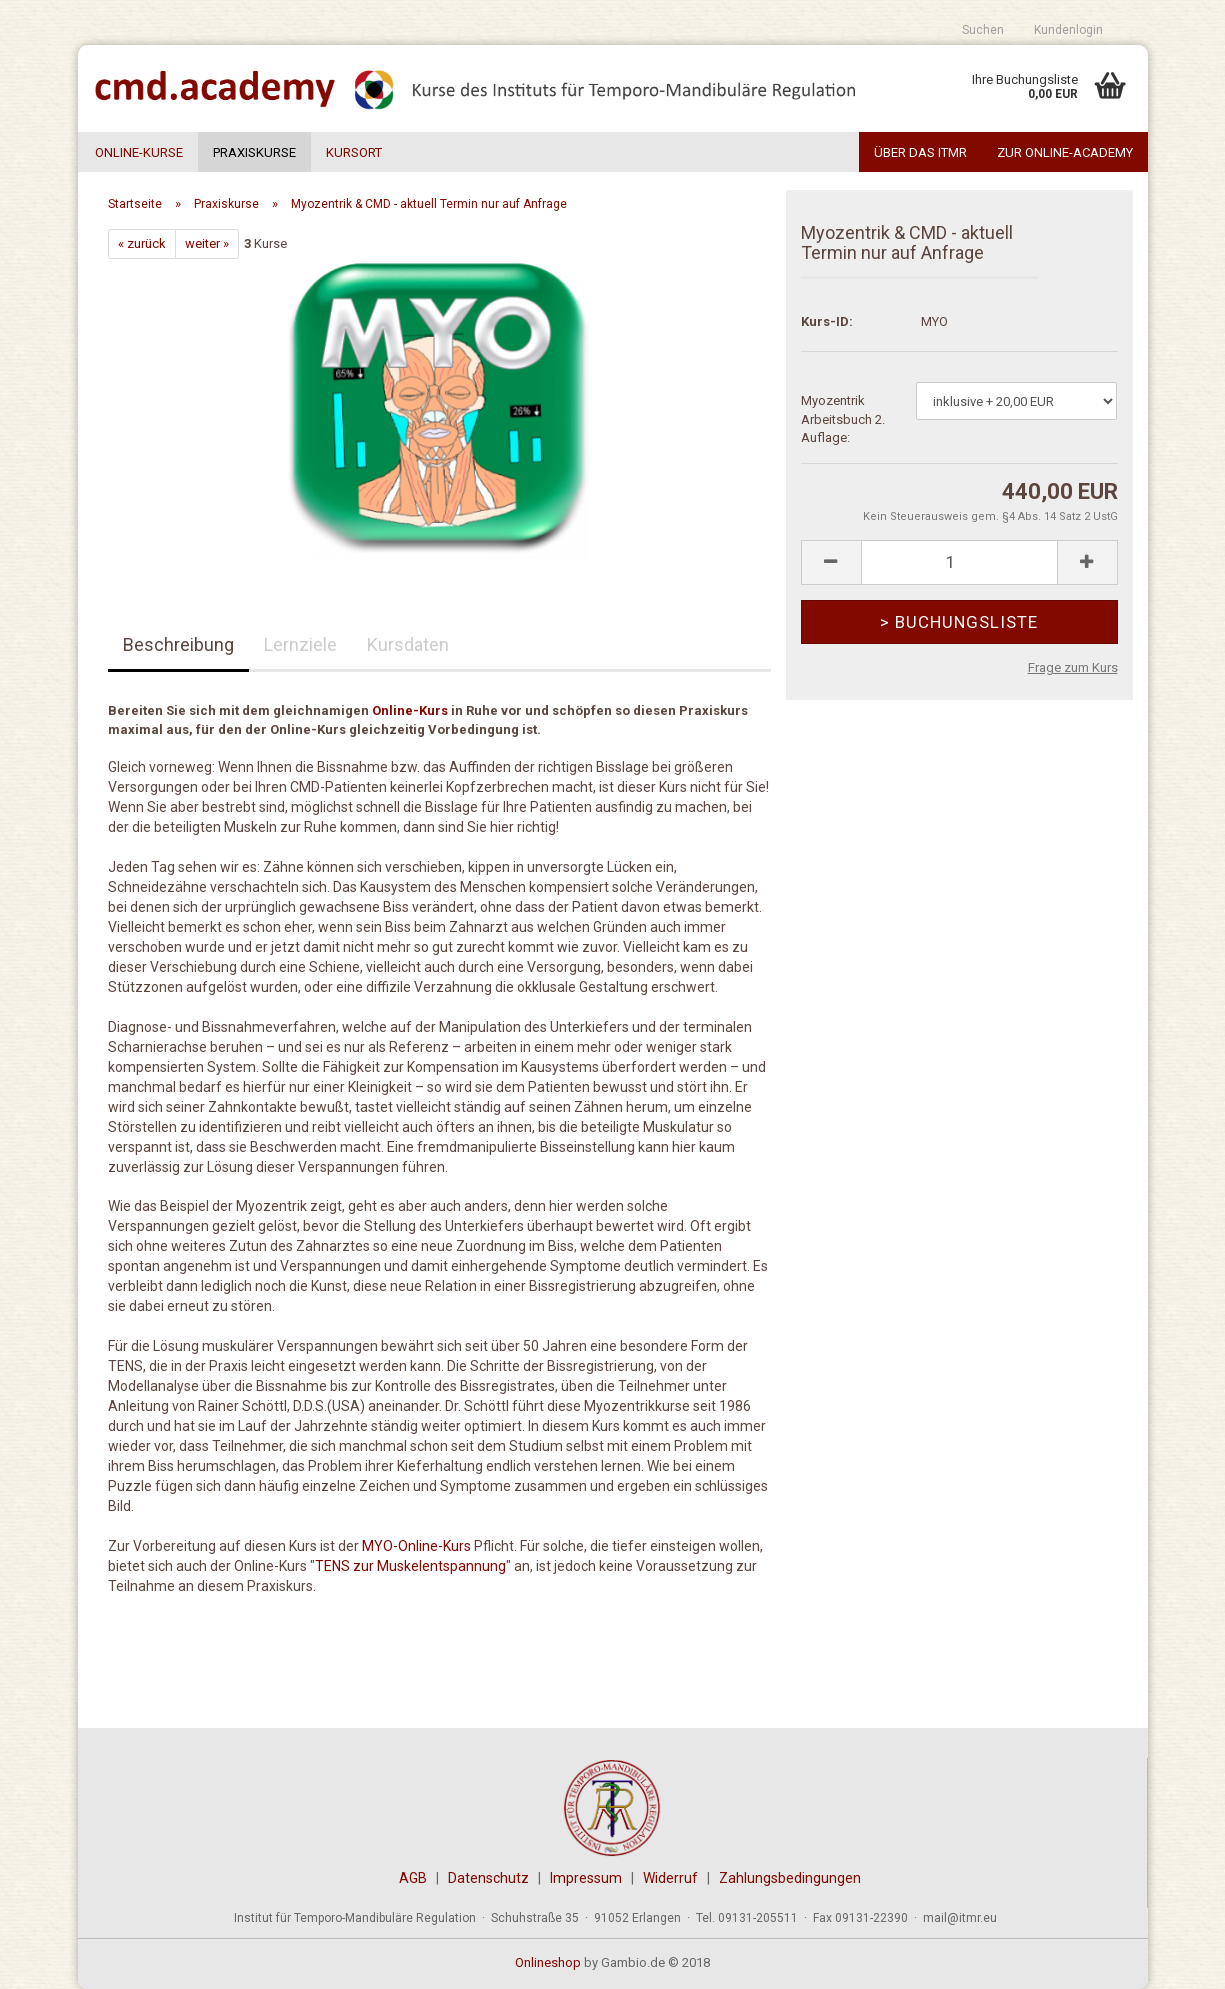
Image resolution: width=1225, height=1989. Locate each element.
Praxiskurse (254, 152)
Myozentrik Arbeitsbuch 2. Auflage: (843, 419)
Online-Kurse (139, 152)
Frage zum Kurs (1073, 667)
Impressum (586, 1878)
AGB (413, 1878)
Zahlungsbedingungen (790, 1878)
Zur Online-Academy (1065, 152)
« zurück (142, 243)
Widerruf (670, 1878)
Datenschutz (488, 1878)
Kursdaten (408, 644)
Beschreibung (178, 644)
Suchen (983, 30)
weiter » (207, 243)
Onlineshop (548, 1962)
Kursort (354, 152)
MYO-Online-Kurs (416, 1546)
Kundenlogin (1068, 30)
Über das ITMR (920, 152)
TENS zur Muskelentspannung (410, 1566)
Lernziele (300, 644)
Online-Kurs (410, 710)
